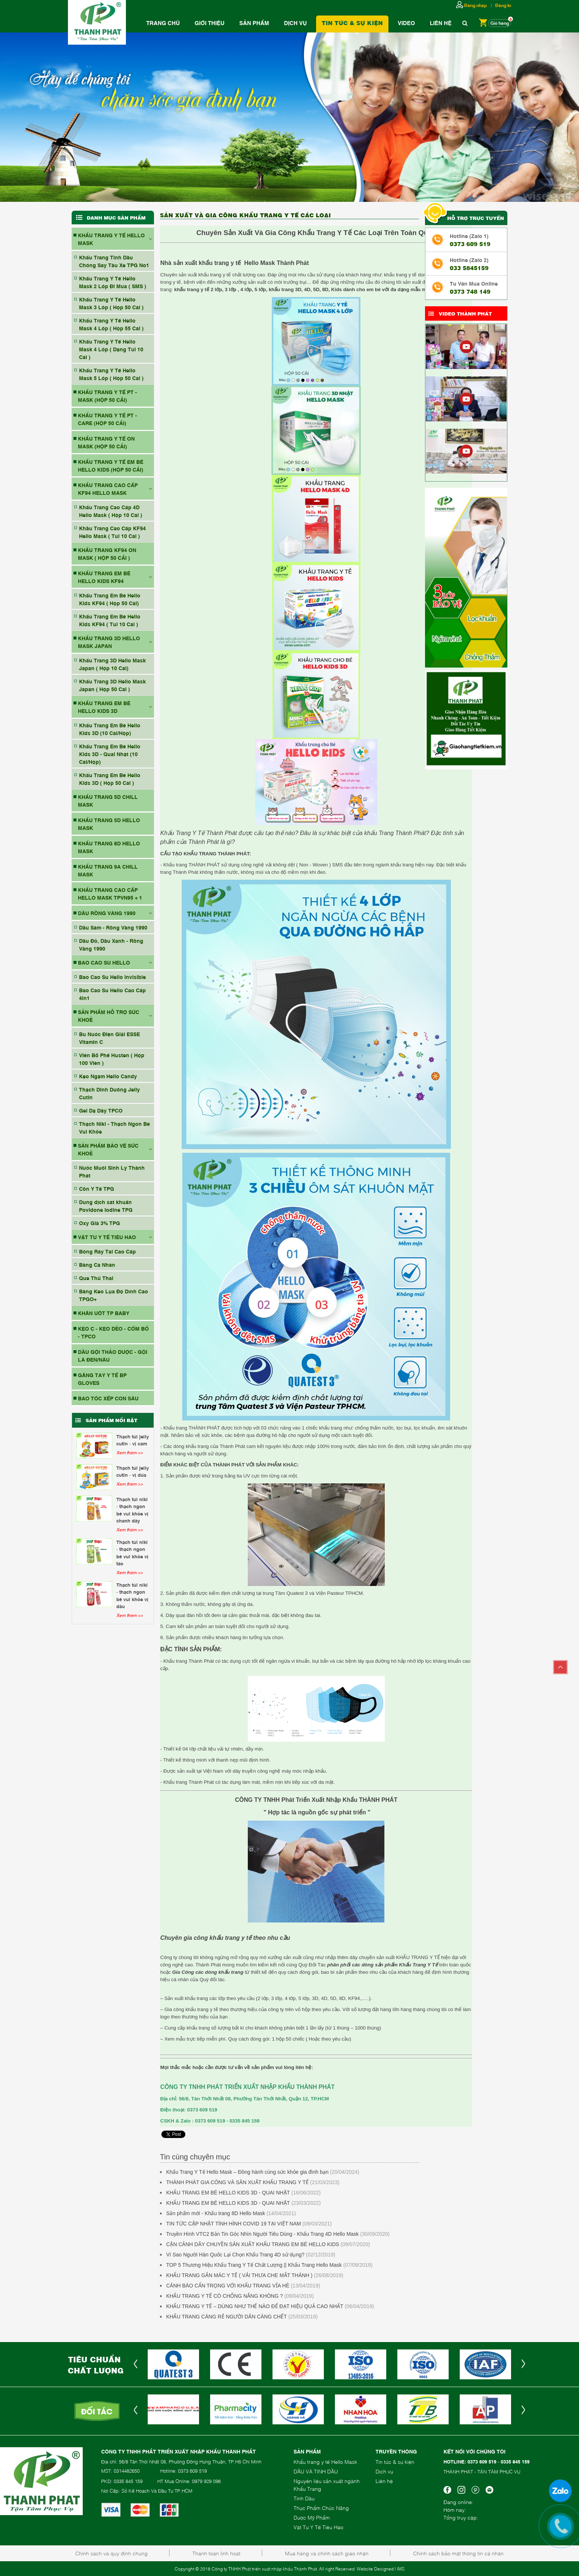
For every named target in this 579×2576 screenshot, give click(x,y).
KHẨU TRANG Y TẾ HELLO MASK (111, 238)
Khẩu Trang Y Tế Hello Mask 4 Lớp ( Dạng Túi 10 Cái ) (111, 349)
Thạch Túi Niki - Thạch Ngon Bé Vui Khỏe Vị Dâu (132, 1595)
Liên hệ (441, 22)
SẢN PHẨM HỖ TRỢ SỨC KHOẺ (108, 1015)
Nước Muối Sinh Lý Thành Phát (112, 1171)
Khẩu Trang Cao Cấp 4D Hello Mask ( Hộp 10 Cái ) (110, 510)
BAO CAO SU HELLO (104, 962)
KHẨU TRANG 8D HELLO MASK (109, 846)
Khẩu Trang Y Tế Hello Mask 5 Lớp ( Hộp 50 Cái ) (111, 373)
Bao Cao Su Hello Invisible (112, 976)
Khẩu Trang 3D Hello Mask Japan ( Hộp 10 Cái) (112, 663)
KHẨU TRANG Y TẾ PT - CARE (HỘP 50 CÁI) (107, 418)
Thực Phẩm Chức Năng (321, 2507)
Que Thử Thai (96, 1277)
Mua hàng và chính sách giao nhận (327, 2552)
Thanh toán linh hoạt (216, 2552)
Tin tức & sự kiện (395, 2461)
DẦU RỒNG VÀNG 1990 (107, 912)
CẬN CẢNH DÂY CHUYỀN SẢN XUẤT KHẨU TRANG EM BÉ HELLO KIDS (252, 2244)
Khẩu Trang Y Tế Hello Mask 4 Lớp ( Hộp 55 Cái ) (111, 324)
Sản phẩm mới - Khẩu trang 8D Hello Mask (215, 2213)
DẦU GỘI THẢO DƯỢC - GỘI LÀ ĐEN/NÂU (112, 1355)
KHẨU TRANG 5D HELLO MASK (109, 823)
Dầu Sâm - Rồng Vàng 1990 (113, 927)
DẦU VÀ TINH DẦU (316, 2471)
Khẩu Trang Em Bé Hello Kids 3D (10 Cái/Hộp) (109, 728)
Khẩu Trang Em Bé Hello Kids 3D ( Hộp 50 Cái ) (109, 778)
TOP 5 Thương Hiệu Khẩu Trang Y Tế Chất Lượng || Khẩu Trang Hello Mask (254, 2265)
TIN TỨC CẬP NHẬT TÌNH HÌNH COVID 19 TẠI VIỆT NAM (233, 2224)
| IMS (399, 2569)
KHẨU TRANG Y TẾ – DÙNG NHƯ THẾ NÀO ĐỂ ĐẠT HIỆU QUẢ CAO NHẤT (254, 2306)
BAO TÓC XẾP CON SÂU (108, 1397)
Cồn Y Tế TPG (96, 1188)
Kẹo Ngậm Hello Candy (108, 1075)
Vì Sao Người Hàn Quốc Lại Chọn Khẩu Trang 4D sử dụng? (235, 2255)
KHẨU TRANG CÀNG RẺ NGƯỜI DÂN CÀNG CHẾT (226, 2317)
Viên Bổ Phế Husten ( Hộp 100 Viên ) (111, 1058)
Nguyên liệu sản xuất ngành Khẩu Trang (327, 2484)
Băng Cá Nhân (97, 1264)
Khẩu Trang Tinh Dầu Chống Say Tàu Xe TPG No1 (114, 261)
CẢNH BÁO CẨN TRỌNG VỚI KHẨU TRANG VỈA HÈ (228, 2286)
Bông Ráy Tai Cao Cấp (107, 1251)
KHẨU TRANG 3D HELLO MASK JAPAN (109, 641)
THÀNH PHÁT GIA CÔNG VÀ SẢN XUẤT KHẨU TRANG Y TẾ (237, 2182)
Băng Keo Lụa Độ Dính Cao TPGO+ (113, 1294)
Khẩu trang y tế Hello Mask (325, 2461)
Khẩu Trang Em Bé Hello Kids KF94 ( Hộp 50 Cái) (109, 599)
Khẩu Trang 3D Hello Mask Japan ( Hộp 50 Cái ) (112, 684)
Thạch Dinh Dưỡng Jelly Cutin (109, 1093)
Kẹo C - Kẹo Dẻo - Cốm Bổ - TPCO (113, 1332)
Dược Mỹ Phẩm (312, 2517)
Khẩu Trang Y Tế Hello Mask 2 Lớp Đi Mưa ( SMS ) (112, 282)
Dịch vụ (295, 22)
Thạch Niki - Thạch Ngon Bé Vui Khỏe (114, 1127)
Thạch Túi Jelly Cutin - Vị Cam (132, 1440)
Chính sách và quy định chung (111, 2552)
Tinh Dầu (304, 2497)
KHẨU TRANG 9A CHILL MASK (108, 870)
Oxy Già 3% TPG (99, 1222)
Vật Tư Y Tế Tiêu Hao (318, 2526)
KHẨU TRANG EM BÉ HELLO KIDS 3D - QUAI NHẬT (228, 2193)
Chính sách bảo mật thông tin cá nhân (458, 2552)
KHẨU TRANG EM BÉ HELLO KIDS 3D (104, 706)
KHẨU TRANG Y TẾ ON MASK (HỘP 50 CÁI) (106, 442)
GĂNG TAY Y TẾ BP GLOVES (102, 1378)
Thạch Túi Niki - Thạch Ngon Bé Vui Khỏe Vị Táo (132, 1552)
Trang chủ (163, 22)
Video (406, 22)
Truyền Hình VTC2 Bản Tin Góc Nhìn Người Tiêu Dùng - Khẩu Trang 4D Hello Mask (262, 2234)
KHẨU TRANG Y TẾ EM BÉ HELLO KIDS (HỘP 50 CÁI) (110, 465)
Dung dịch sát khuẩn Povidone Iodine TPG (106, 1205)
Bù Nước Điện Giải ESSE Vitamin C (109, 1037)
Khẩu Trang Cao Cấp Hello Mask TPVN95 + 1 (110, 893)
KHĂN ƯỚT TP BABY (103, 1312)
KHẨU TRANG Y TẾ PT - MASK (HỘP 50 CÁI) (107, 395)
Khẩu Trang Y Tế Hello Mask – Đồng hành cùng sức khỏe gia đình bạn (247, 2172)
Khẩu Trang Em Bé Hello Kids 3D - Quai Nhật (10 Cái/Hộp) (109, 753)
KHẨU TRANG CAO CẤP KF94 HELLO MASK (108, 488)
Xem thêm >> (129, 1452)
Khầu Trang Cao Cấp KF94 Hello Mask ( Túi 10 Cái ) (112, 531)
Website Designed (375, 2569)
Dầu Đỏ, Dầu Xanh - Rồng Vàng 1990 (111, 944)
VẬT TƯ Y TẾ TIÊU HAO (107, 1236)
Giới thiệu (210, 22)
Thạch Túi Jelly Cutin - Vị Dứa (132, 1471)
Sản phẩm (254, 22)
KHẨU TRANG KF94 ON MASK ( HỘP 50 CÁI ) (107, 553)
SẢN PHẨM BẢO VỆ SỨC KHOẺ (108, 1149)
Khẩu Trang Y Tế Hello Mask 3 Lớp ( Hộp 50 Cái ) (111, 303)
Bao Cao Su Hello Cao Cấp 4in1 (112, 993)
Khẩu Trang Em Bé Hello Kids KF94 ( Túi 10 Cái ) (109, 620)
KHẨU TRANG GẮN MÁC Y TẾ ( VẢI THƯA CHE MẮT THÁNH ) (239, 2275)
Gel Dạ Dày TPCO (101, 1110)
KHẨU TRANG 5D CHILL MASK (108, 800)
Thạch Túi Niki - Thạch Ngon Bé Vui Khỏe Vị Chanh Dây (132, 1510)
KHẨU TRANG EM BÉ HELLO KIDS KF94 (104, 576)
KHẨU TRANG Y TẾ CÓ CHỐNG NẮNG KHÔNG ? (224, 2296)
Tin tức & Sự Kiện (352, 22)
